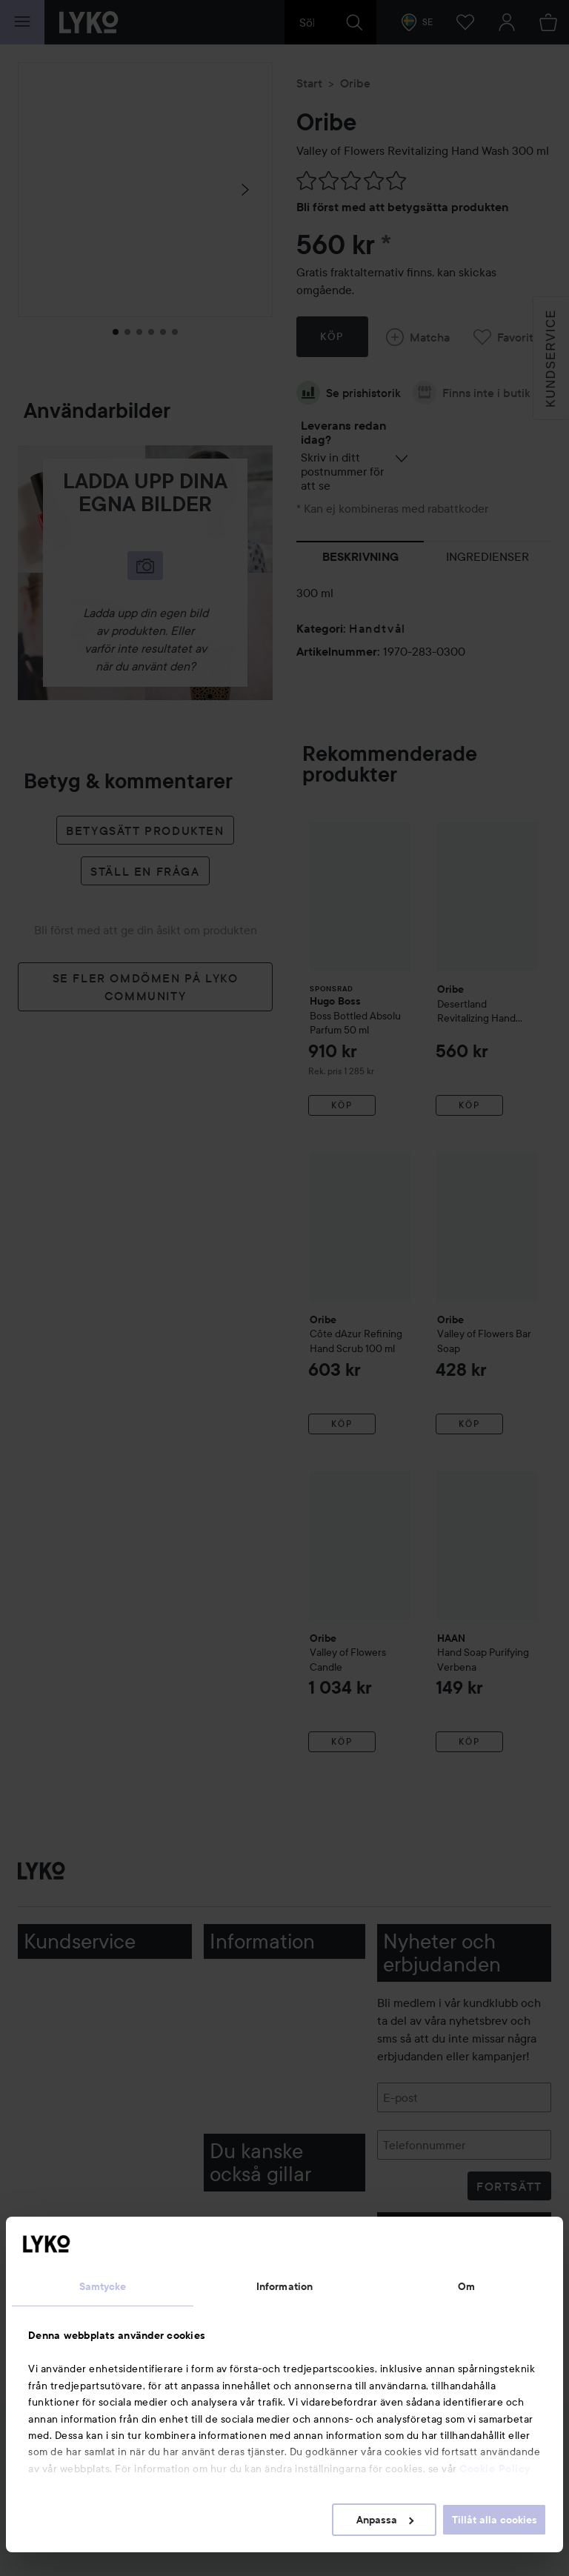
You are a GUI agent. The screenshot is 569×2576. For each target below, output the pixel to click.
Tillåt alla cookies (494, 2520)
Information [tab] (284, 2286)
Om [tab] (466, 2286)
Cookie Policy (494, 2469)
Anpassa (384, 2520)
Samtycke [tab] (103, 2286)
